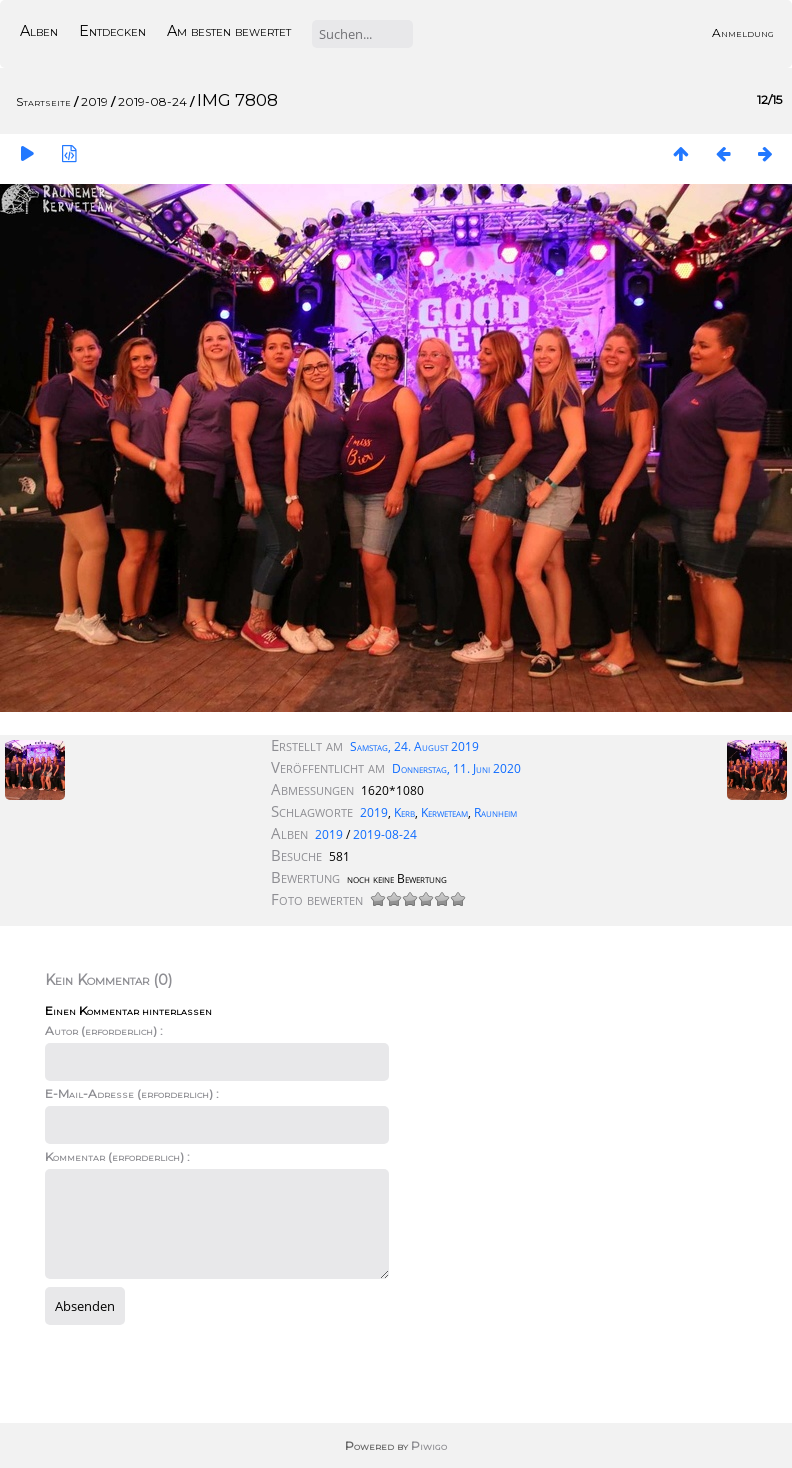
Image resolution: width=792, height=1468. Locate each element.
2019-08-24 (152, 101)
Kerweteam (444, 812)
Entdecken (112, 31)
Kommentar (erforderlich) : (117, 1156)
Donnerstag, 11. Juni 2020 (456, 768)
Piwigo (429, 1445)
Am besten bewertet (229, 31)
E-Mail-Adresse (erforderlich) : (132, 1093)
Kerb (404, 812)
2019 (94, 101)
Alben (39, 31)
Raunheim (495, 812)
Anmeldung (743, 32)
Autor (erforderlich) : (104, 1030)
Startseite (43, 101)
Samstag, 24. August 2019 (414, 746)
